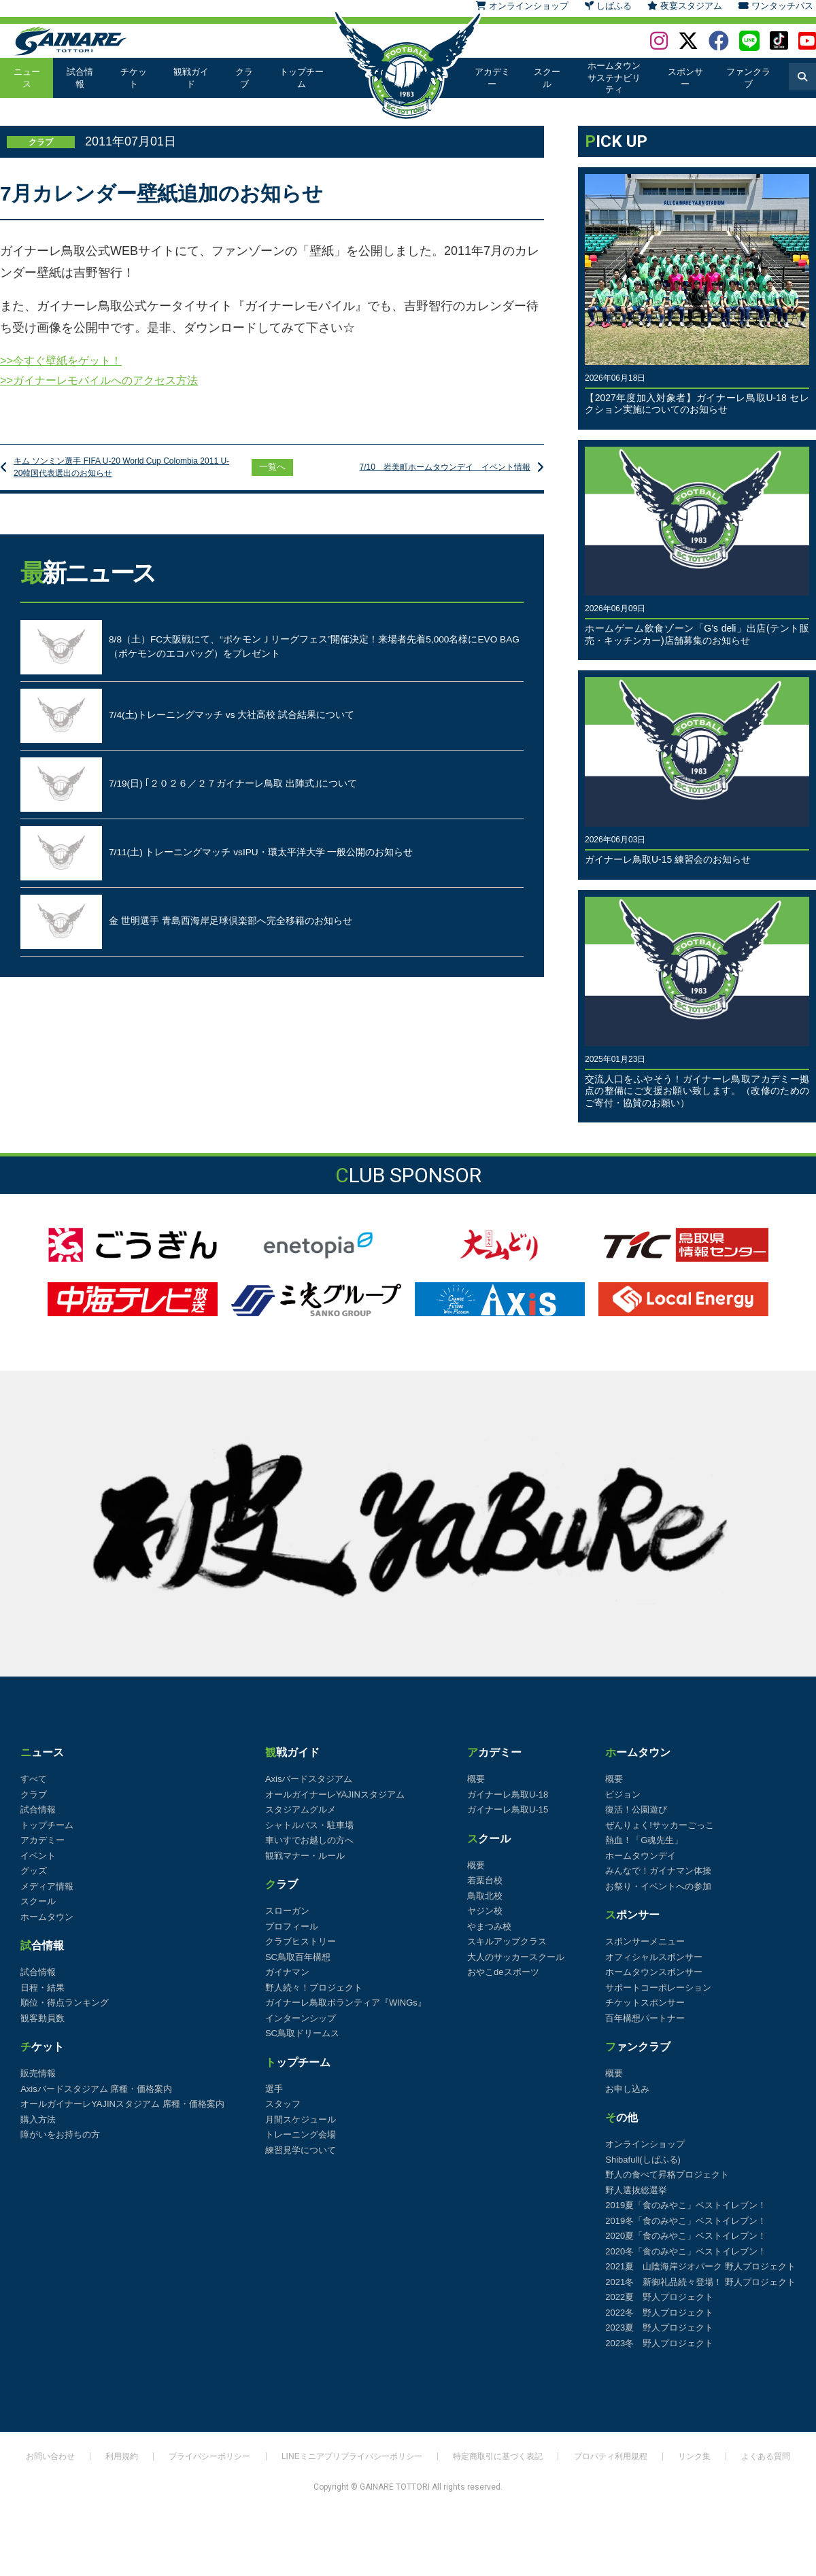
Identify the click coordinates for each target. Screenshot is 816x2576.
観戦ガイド (190, 77)
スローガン (287, 1911)
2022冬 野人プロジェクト (659, 2312)
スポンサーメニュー (645, 1941)
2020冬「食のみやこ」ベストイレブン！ (685, 2251)
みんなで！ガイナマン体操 (658, 1871)
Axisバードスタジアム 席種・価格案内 (96, 2089)
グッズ (33, 1871)
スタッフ (283, 2104)
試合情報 (80, 77)
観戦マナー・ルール (305, 1856)
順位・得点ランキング (64, 2002)
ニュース (26, 77)
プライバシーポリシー (200, 2462)
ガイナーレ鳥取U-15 (507, 1809)
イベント (38, 1856)
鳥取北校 (485, 1896)
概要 (476, 1779)
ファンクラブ (748, 77)
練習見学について (300, 2150)
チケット (133, 77)
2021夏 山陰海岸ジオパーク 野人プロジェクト (700, 2266)
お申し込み (627, 2089)
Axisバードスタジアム (309, 1779)
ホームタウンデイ (640, 1856)
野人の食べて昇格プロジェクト (667, 2174)
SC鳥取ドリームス (302, 2033)
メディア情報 (46, 1886)
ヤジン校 (485, 1911)
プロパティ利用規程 (617, 2462)
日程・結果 (42, 1987)
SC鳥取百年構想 (297, 1957)
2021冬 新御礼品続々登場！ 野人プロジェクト (700, 2282)
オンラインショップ (645, 2144)
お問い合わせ (37, 2462)
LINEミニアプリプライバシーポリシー (346, 2462)
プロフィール (291, 1926)
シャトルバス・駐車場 (309, 1825)
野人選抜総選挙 (636, 2190)
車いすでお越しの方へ (309, 1840)
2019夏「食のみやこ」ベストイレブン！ (685, 2205)
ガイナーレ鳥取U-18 (507, 1794)
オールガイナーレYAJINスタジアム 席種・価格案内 (122, 2104)
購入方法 (38, 2119)
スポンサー (685, 77)
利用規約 (109, 2462)
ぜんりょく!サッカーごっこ (659, 1825)
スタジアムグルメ (300, 1809)
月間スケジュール (300, 2119)
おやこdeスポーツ (503, 1972)
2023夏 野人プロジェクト (659, 2327)
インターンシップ (300, 2018)
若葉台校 (485, 1880)
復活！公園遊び (636, 1809)
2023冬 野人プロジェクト (659, 2343)
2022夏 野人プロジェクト (659, 2297)
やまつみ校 (489, 1926)
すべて (33, 1779)
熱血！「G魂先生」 (644, 1840)
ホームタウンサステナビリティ (613, 77)
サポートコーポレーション (658, 1987)
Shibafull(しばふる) (643, 2159)
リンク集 (700, 2462)
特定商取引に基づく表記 (501, 2462)
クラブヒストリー (300, 1941)
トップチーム (300, 77)
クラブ (242, 77)
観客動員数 (42, 2018)
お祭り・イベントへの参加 (658, 1886)
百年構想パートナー (645, 2018)
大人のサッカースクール (515, 1957)
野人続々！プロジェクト (313, 1987)
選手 (274, 2089)
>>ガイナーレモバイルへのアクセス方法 (111, 383)
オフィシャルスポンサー (653, 1957)
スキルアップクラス (507, 1941)
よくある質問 (773, 2462)
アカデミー (491, 77)
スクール (545, 77)
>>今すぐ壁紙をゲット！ (68, 361)
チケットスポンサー (645, 2002)
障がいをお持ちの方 (60, 2134)
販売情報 (38, 2073)
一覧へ (272, 473)
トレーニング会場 (300, 2134)
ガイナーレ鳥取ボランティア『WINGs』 (345, 2002)
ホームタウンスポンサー (653, 1972)
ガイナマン (287, 1972)
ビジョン (623, 1794)
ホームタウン (46, 1917)
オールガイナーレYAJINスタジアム (335, 1794)
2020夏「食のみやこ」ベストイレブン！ (685, 2236)
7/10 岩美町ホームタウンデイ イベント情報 (430, 473)
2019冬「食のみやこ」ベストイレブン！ (685, 2221)
